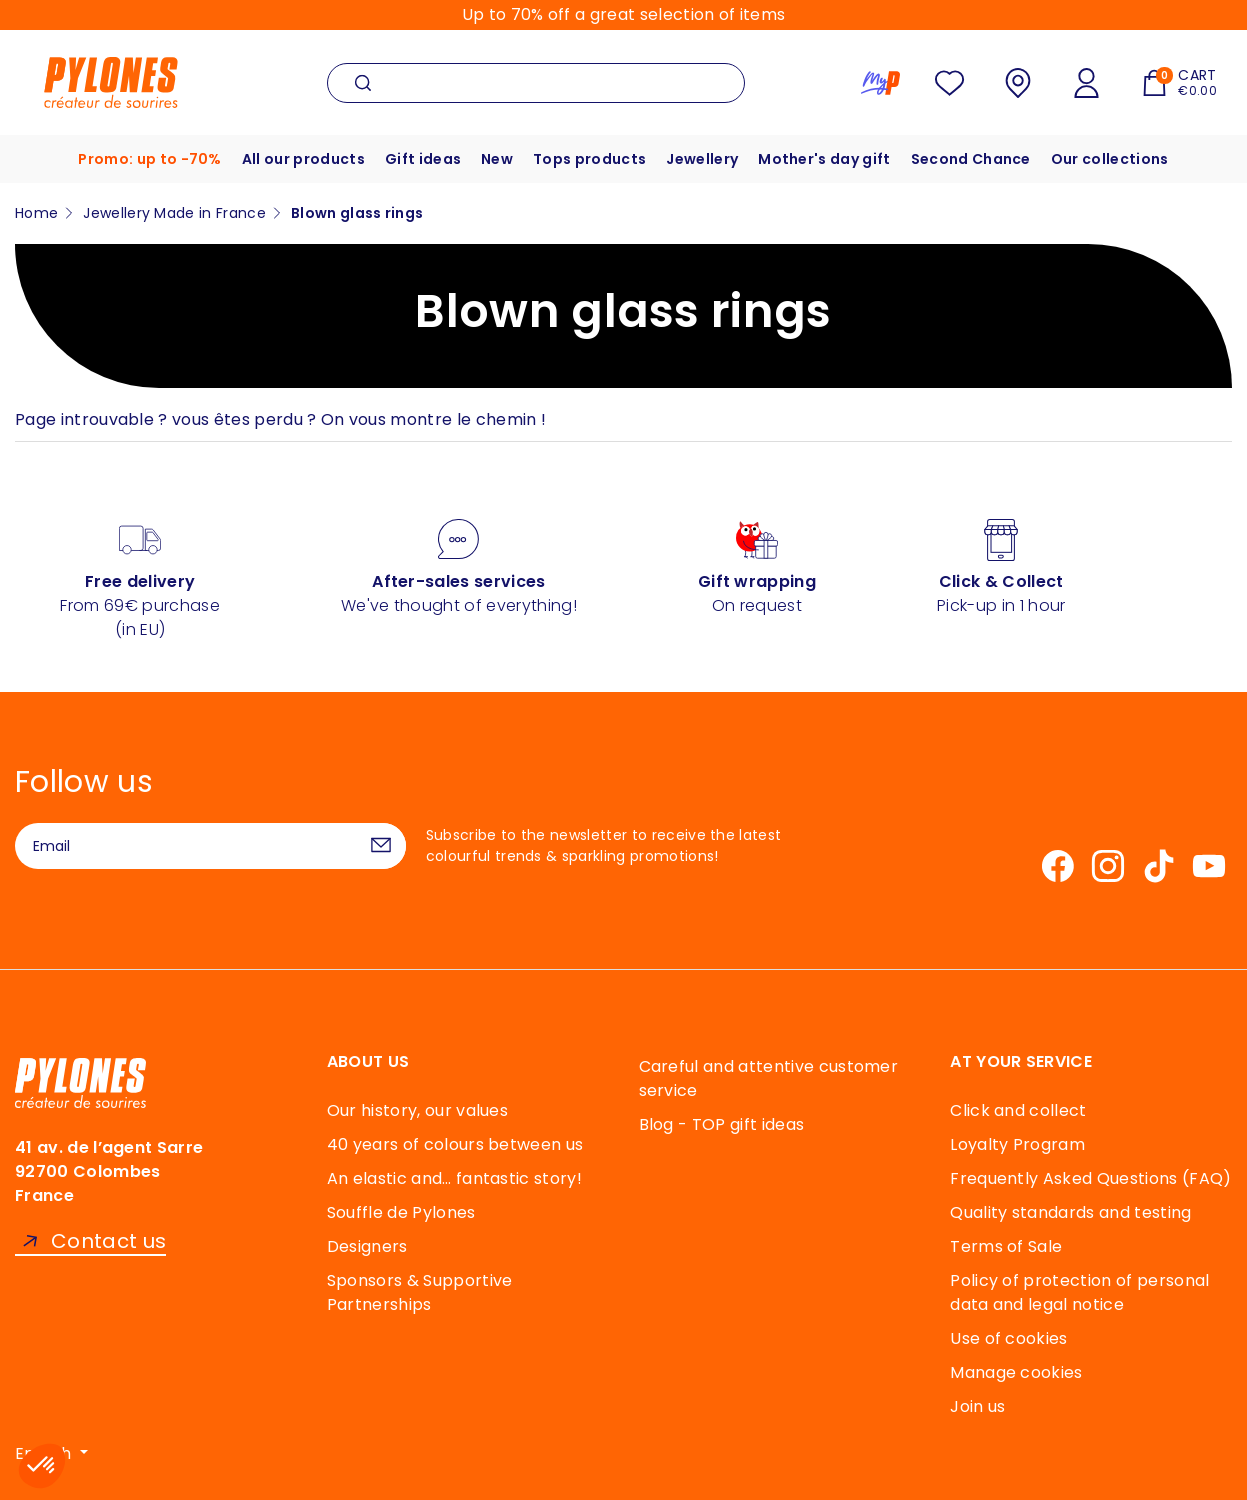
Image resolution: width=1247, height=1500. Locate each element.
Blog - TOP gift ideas (722, 1124)
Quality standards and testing (1070, 1212)
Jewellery (702, 159)
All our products (303, 159)
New (497, 159)
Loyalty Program (1017, 1144)
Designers (367, 1246)
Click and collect (1018, 1110)
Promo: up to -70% (149, 159)
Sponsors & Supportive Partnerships (420, 1292)
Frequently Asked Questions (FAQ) (1090, 1178)
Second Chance (971, 159)
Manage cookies (1016, 1372)
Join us (977, 1406)
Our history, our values (417, 1110)
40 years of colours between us (455, 1144)
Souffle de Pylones (401, 1212)
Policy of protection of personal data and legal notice (1079, 1292)
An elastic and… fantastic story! (454, 1178)
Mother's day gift (824, 159)
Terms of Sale (1006, 1246)
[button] (42, 1466)
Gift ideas (423, 159)
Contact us (108, 1241)
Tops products (589, 159)
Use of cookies (1008, 1338)
